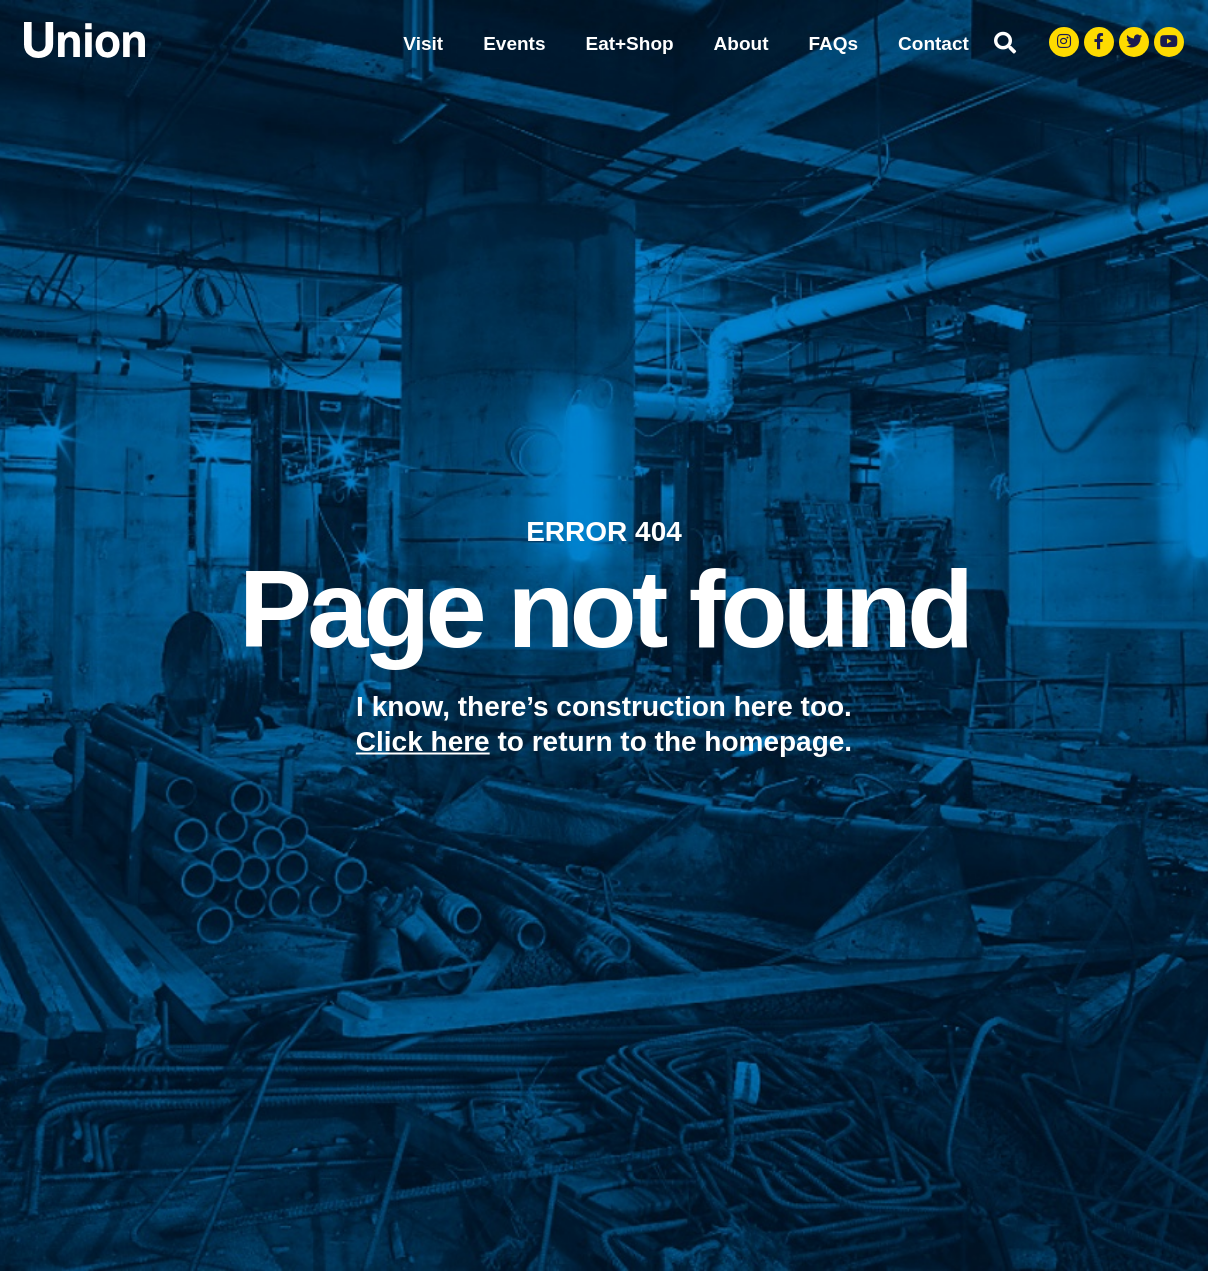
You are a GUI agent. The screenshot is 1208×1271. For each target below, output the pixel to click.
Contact (933, 43)
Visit (423, 43)
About (741, 43)
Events (514, 43)
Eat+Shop (629, 43)
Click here (423, 740)
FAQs (833, 43)
